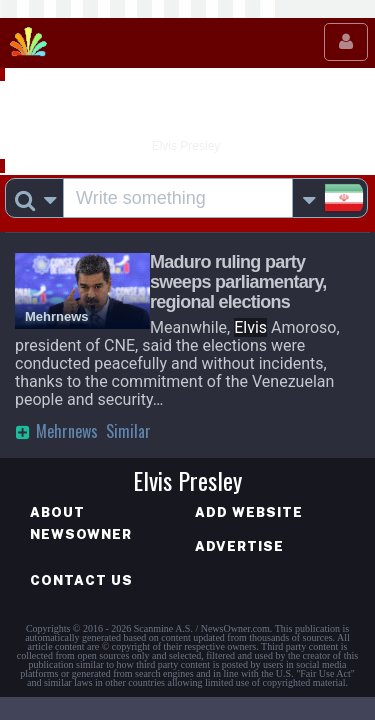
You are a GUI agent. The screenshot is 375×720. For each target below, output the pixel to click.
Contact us (81, 580)
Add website (249, 512)
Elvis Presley (187, 113)
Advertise (239, 546)
